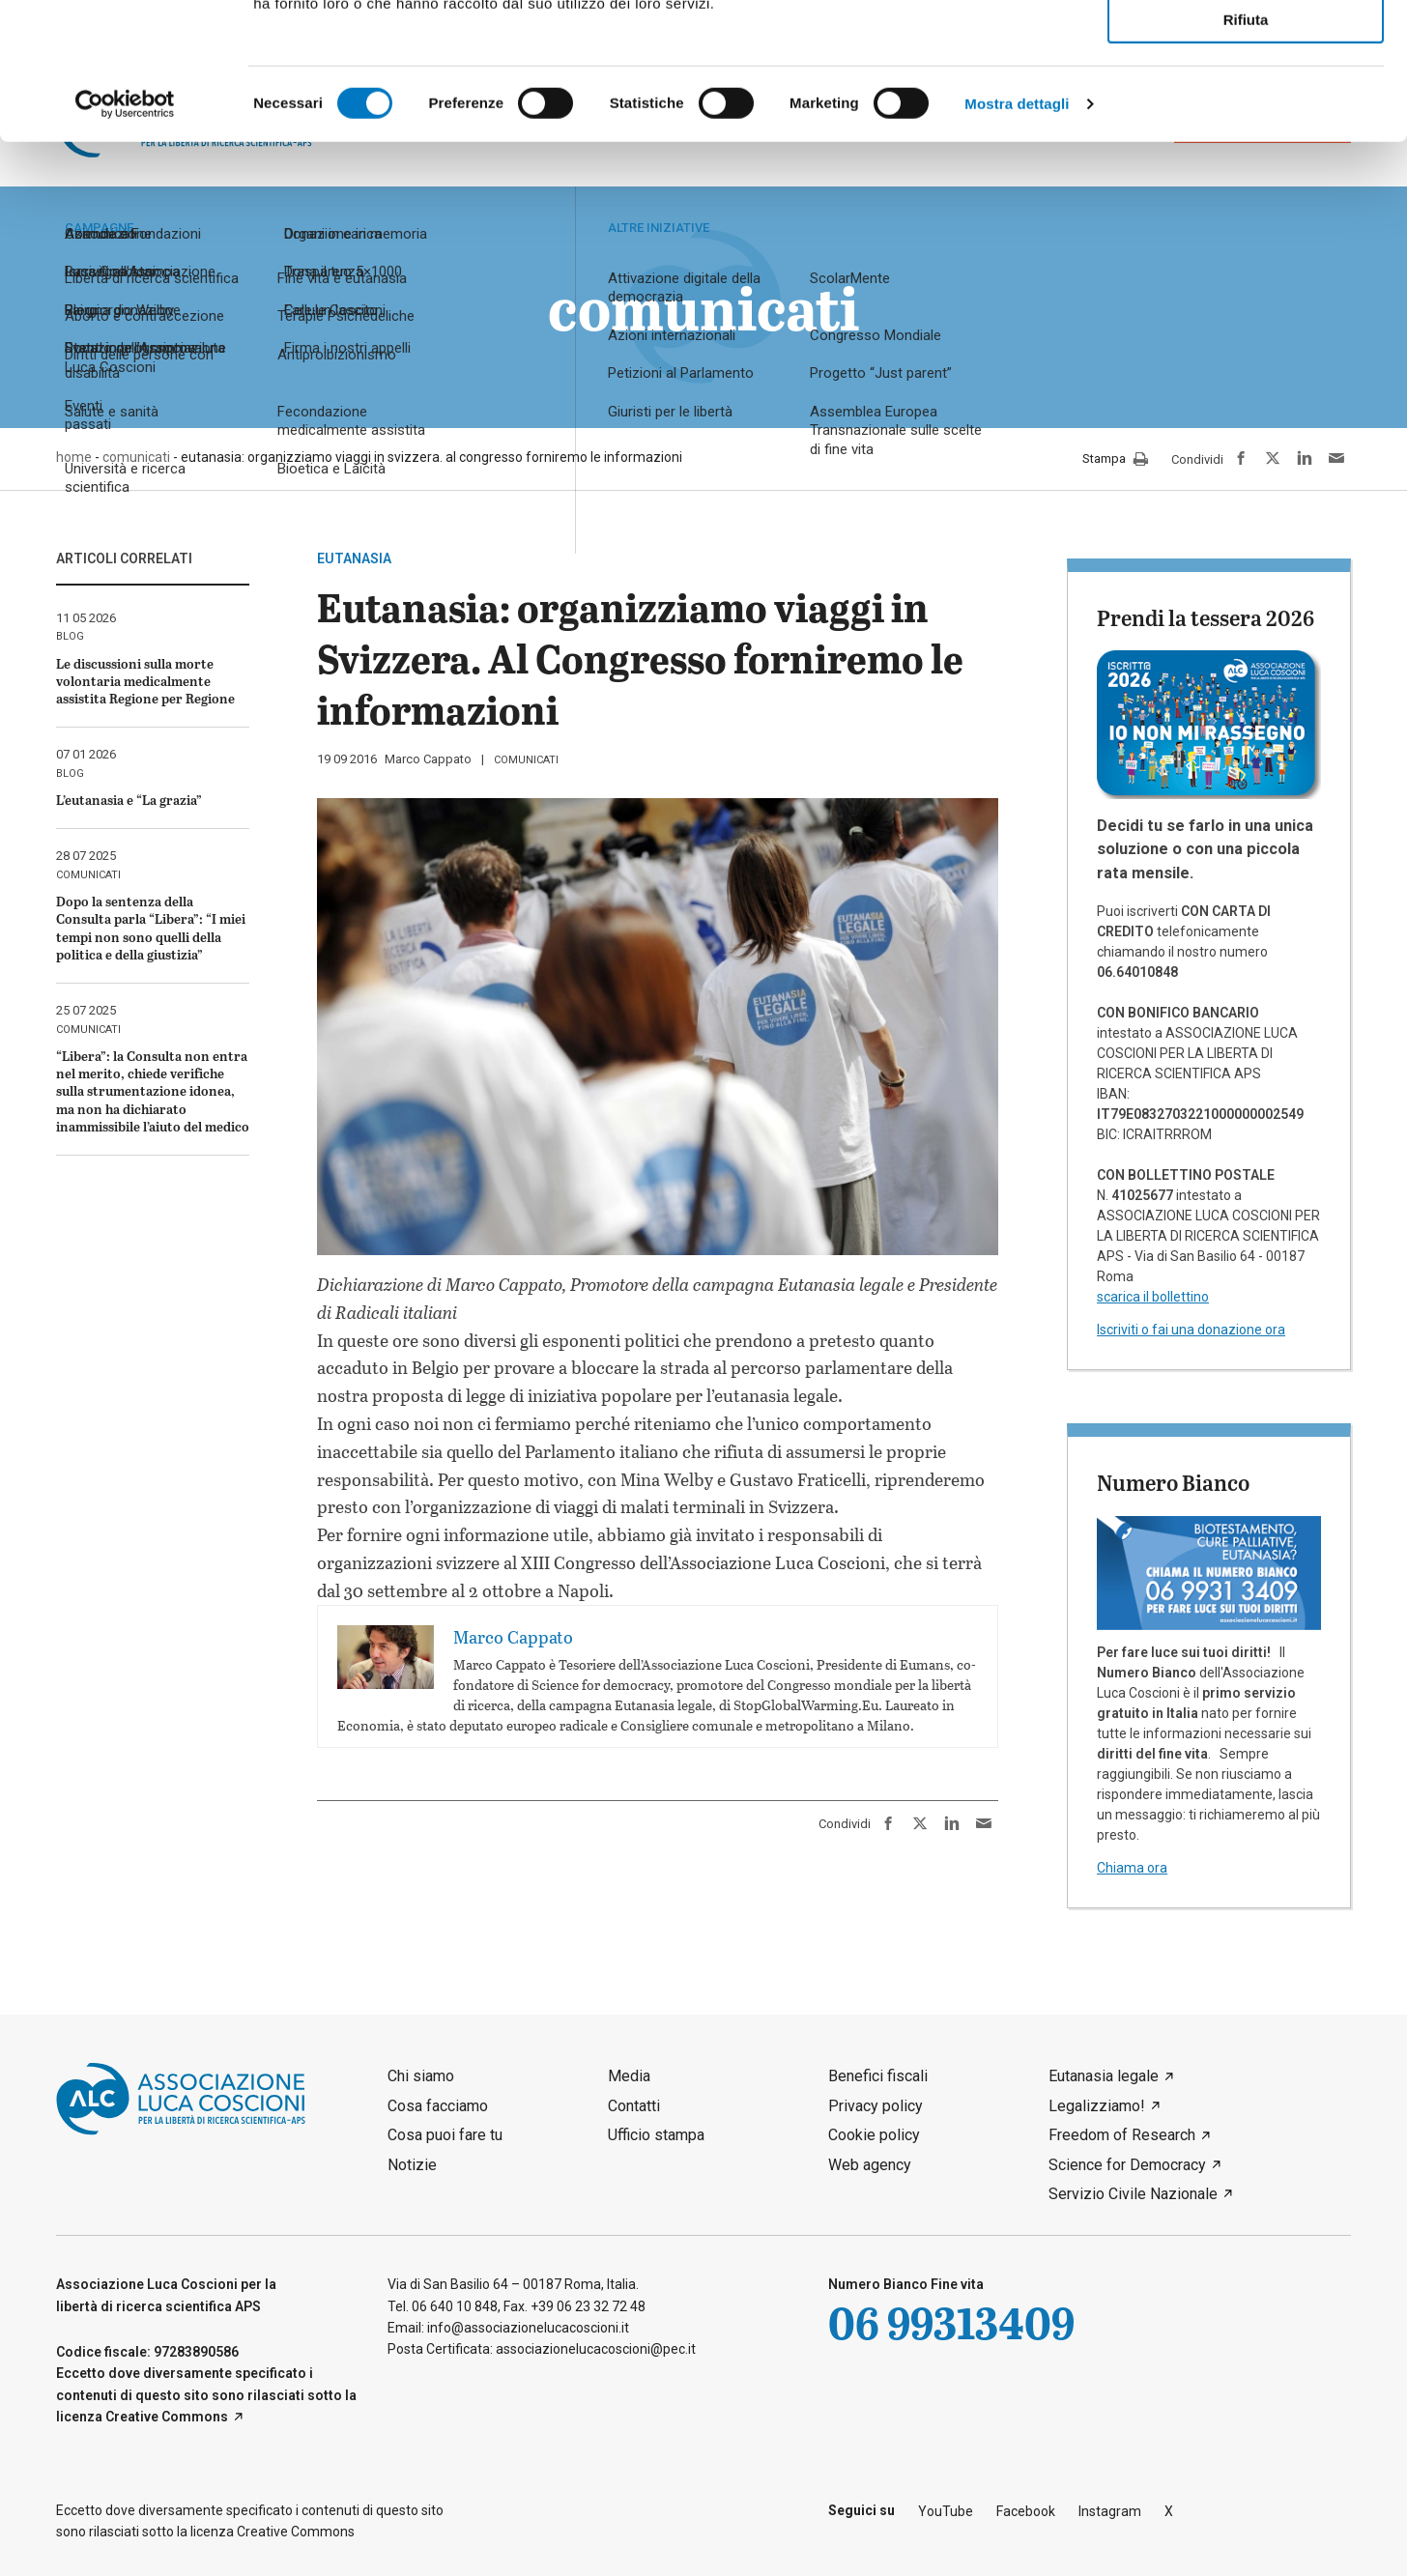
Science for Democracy (1127, 2165)
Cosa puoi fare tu (445, 2135)
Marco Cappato (428, 759)
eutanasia (354, 558)
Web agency (869, 2165)
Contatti (634, 2106)
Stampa (1115, 460)
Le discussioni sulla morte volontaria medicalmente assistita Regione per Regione (145, 680)
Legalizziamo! (1096, 2106)
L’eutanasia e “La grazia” (129, 799)
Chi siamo (421, 2076)
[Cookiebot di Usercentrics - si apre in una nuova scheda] (125, 240)
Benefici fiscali (878, 2076)
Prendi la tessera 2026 (1205, 617)
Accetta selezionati (1245, 102)
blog (70, 636)
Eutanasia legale (1103, 2076)
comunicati (526, 760)
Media (629, 2076)
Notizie (412, 2165)
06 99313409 (951, 2322)
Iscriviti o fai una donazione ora (1191, 1329)
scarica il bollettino (1153, 1296)
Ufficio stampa (656, 2135)
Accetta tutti (1246, 47)
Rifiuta (1246, 156)
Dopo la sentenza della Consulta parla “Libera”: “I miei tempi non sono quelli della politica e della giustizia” (150, 927)
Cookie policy (874, 2135)
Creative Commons (166, 2416)
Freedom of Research (1121, 2135)
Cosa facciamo (438, 2106)
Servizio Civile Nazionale (1133, 2194)
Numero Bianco (1173, 1482)
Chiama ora (1132, 1867)
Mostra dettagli (1016, 240)
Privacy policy (875, 2106)
